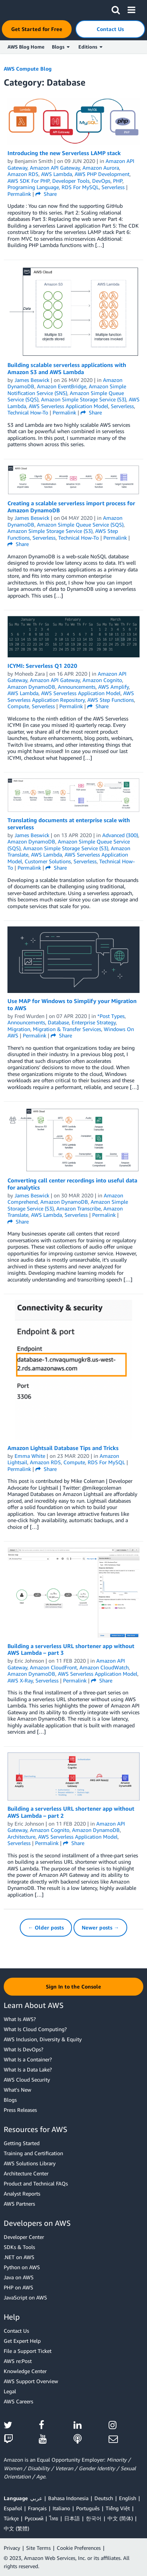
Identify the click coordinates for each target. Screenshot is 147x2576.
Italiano (61, 2508)
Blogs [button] (60, 47)
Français (37, 2508)
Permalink (19, 194)
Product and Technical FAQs (36, 2183)
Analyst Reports (22, 2193)
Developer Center (24, 2237)
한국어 (93, 2518)
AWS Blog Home (25, 47)
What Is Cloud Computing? (35, 2029)
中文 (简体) (120, 2518)
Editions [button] (90, 47)
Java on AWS (19, 2277)
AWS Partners (19, 2203)
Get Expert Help (22, 2341)
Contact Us (16, 2330)
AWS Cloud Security (27, 2079)
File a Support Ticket (27, 2351)
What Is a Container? (28, 2059)
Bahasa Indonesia (68, 2498)
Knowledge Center (25, 2371)
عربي (36, 2498)
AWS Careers (18, 2401)
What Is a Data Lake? (28, 2069)
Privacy (12, 2548)
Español (13, 2508)
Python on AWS (22, 2267)
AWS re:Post (18, 2361)
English (127, 2498)
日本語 (72, 2518)
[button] (115, 8)
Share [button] (46, 194)
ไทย (53, 2518)
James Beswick (32, 380)
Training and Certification (33, 2153)
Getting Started (22, 2143)
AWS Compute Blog (27, 68)
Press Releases (20, 2110)
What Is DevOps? (23, 2049)
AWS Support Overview (31, 2381)
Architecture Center (26, 2173)
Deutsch (103, 2498)
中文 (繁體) (16, 2528)
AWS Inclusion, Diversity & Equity (43, 2039)
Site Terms (38, 2548)
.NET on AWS (19, 2257)
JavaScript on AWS (25, 2297)
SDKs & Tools (19, 2247)
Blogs (10, 2100)
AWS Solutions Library (30, 2163)
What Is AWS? (20, 2019)
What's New (17, 2089)
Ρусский (34, 2518)
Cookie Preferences (79, 2548)
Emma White (30, 1456)
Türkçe (11, 2518)
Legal (10, 2391)
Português (88, 2508)
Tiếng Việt (118, 2508)
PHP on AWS (18, 2287)
